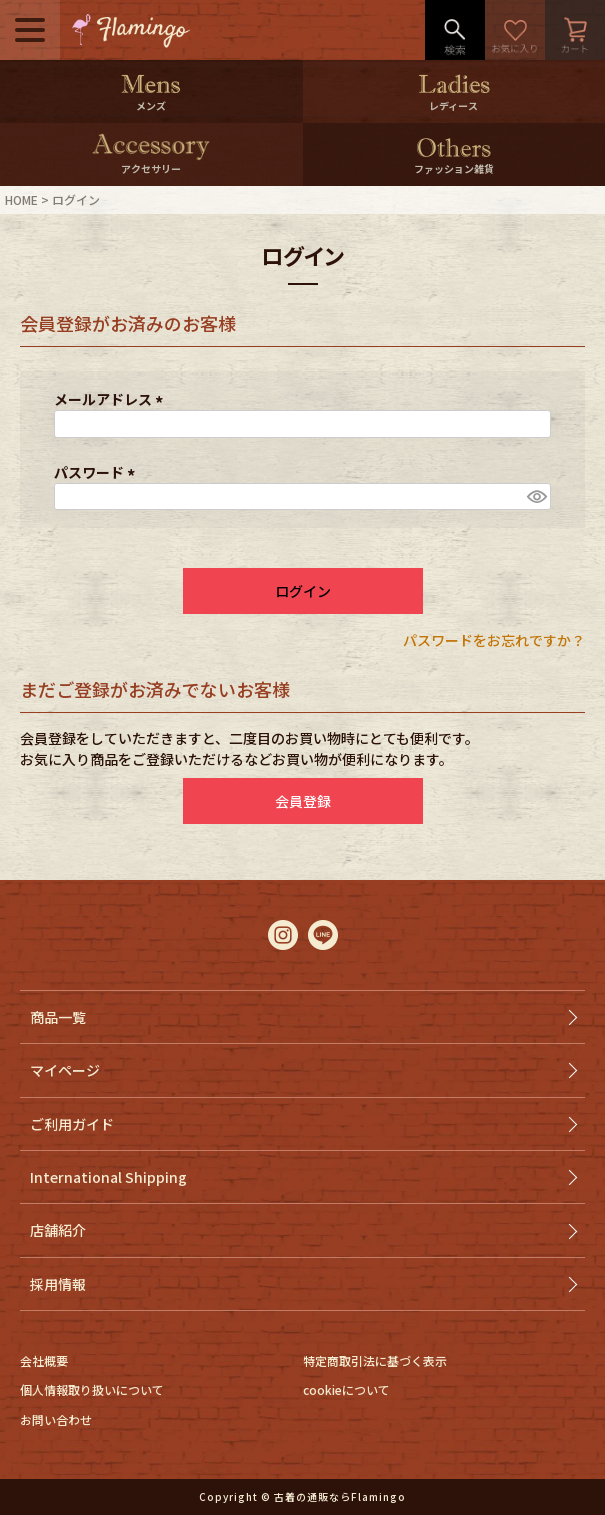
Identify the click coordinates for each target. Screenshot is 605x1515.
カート (575, 30)
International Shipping (108, 1177)
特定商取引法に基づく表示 (375, 1360)
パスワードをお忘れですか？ (494, 640)
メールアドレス (111, 399)
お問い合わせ (56, 1419)
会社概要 (44, 1360)
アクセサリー (151, 168)
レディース (453, 105)
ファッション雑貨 (454, 168)
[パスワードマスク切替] (536, 497)
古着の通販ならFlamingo (340, 1496)
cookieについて (346, 1389)
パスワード (97, 472)
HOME (21, 199)
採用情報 (58, 1284)
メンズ (151, 105)
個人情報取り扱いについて (92, 1389)
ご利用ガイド (72, 1124)
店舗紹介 (58, 1230)
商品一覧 (58, 1017)
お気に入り (515, 30)
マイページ (65, 1070)
